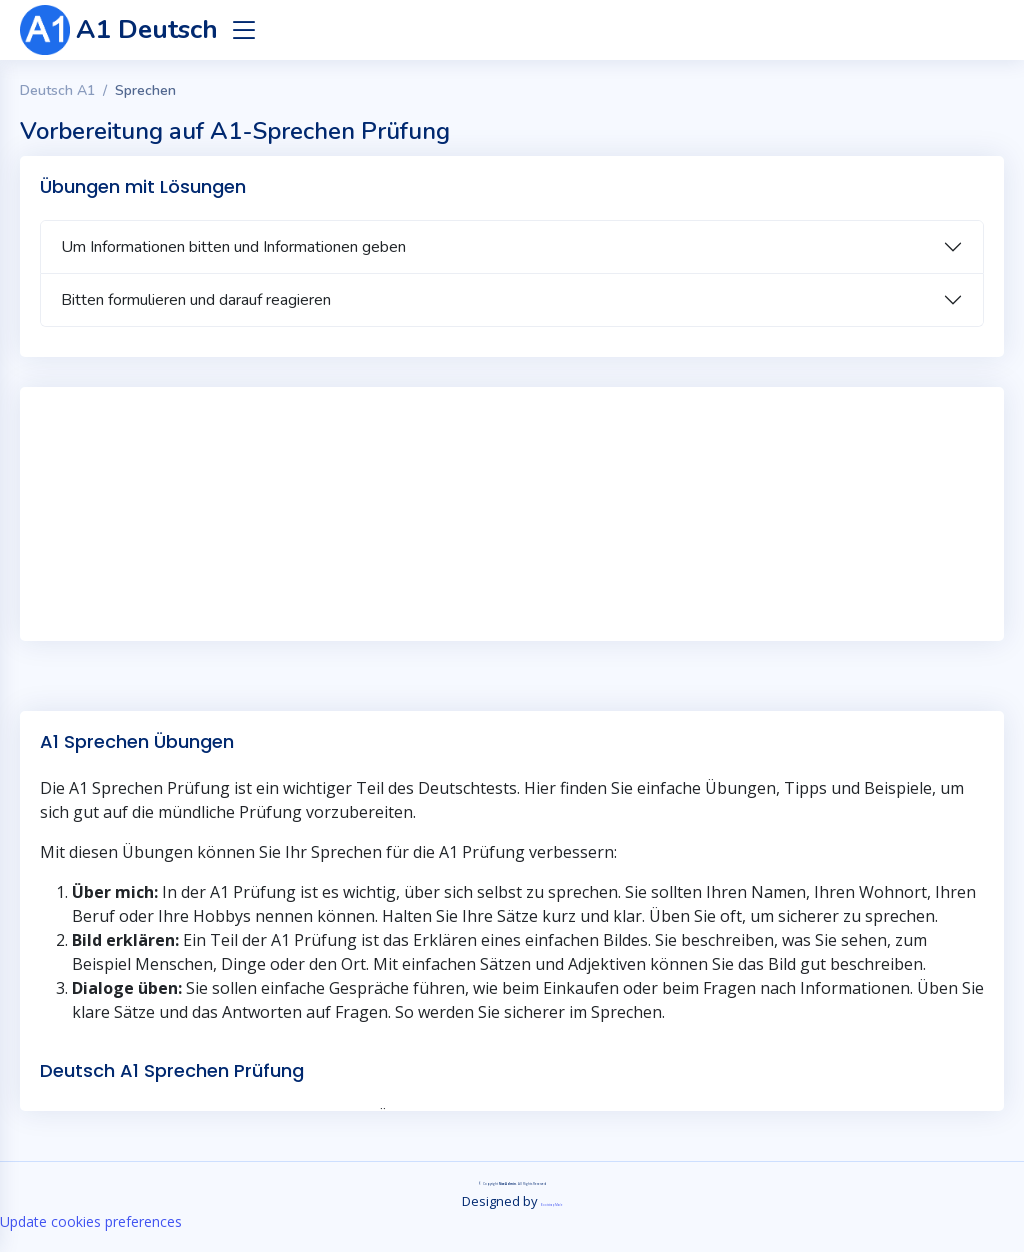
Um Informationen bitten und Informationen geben (233, 247)
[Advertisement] (512, 504)
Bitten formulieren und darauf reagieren (196, 300)
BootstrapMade (551, 1205)
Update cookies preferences (91, 1221)
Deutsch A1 (57, 90)
